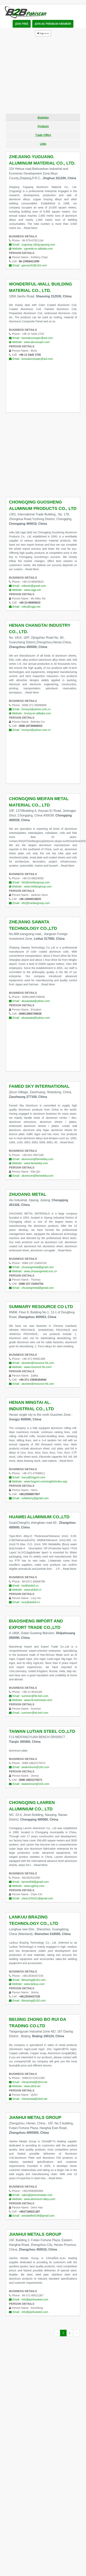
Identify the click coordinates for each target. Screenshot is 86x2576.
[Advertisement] (41, 77)
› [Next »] (76, 2333)
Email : (32, 244)
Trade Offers (43, 135)
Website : (31, 248)
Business (43, 117)
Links (43, 144)
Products (43, 126)
